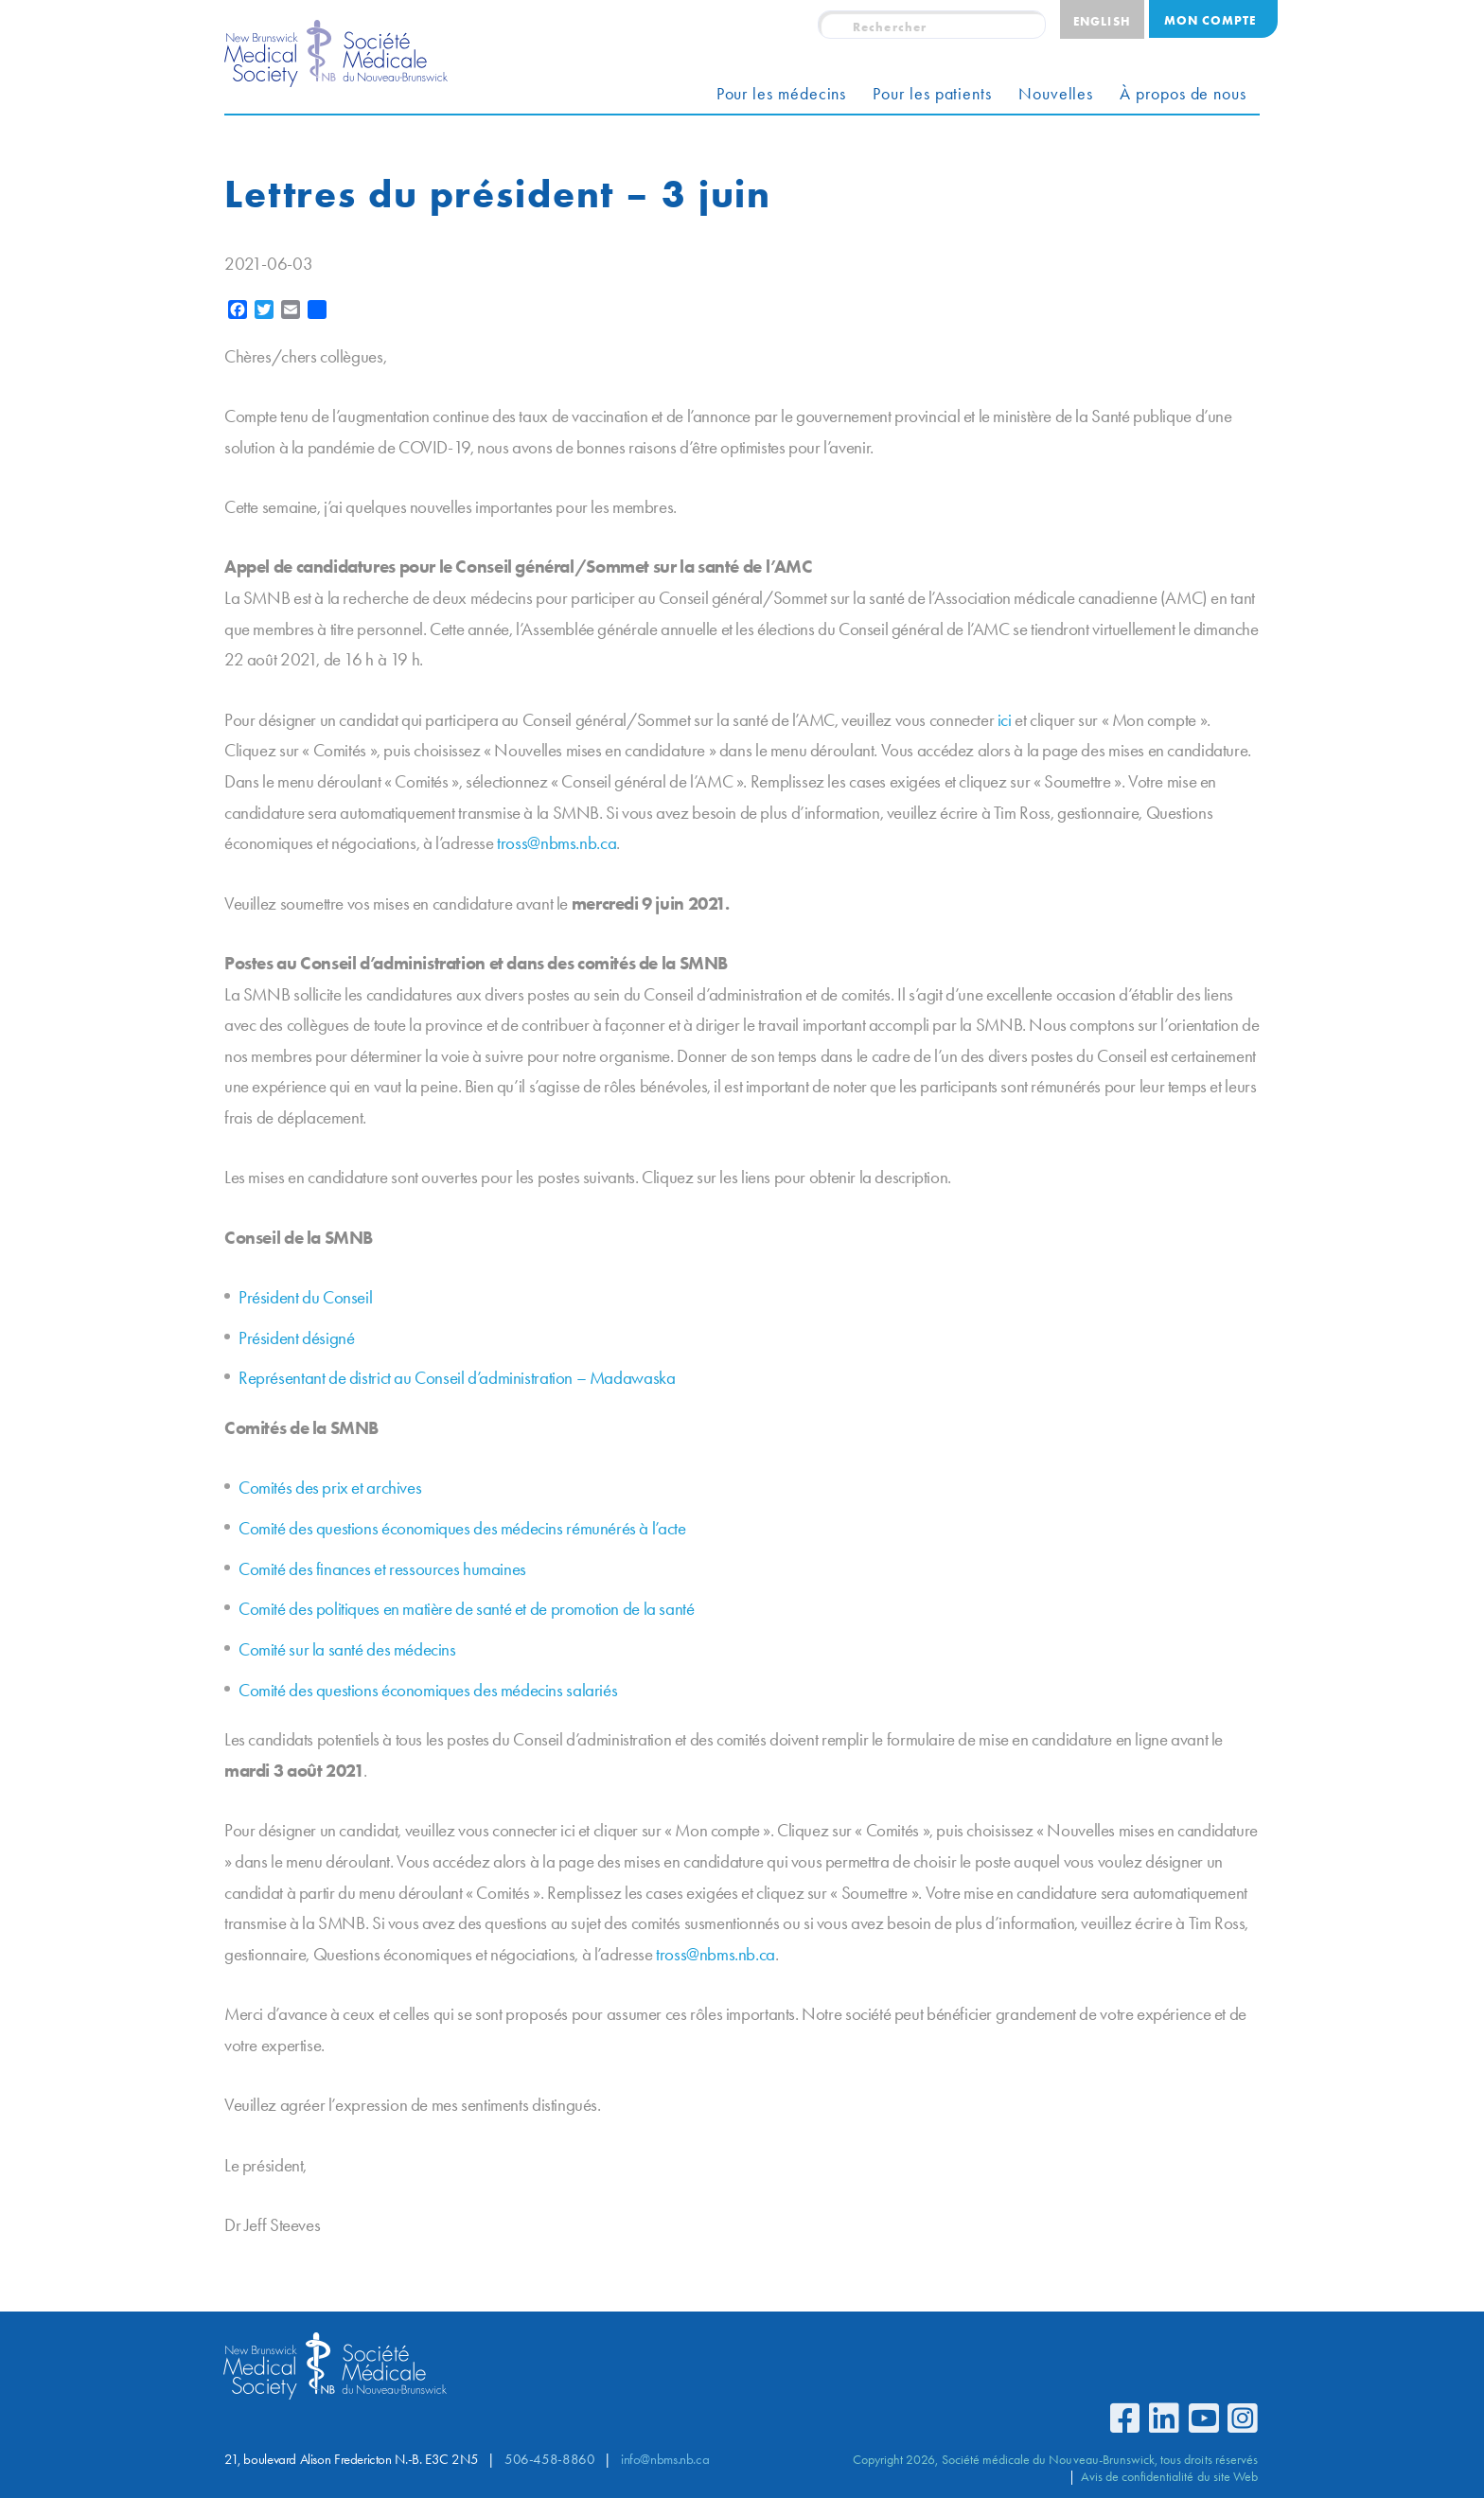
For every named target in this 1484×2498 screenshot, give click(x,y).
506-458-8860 (549, 2459)
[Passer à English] (1101, 19)
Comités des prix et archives (329, 1487)
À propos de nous (1183, 93)
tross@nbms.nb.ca (556, 843)
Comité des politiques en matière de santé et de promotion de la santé (466, 1609)
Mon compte (1210, 19)
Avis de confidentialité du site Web (1169, 2476)
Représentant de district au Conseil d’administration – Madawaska (456, 1378)
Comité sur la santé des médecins (347, 1649)
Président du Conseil (305, 1297)
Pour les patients (932, 93)
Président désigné (296, 1338)
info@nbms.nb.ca (665, 2459)
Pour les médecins (781, 93)
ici (1005, 720)
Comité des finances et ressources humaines (382, 1569)
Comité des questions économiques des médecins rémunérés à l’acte (461, 1528)
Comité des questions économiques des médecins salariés (427, 1690)
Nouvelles (1055, 93)
